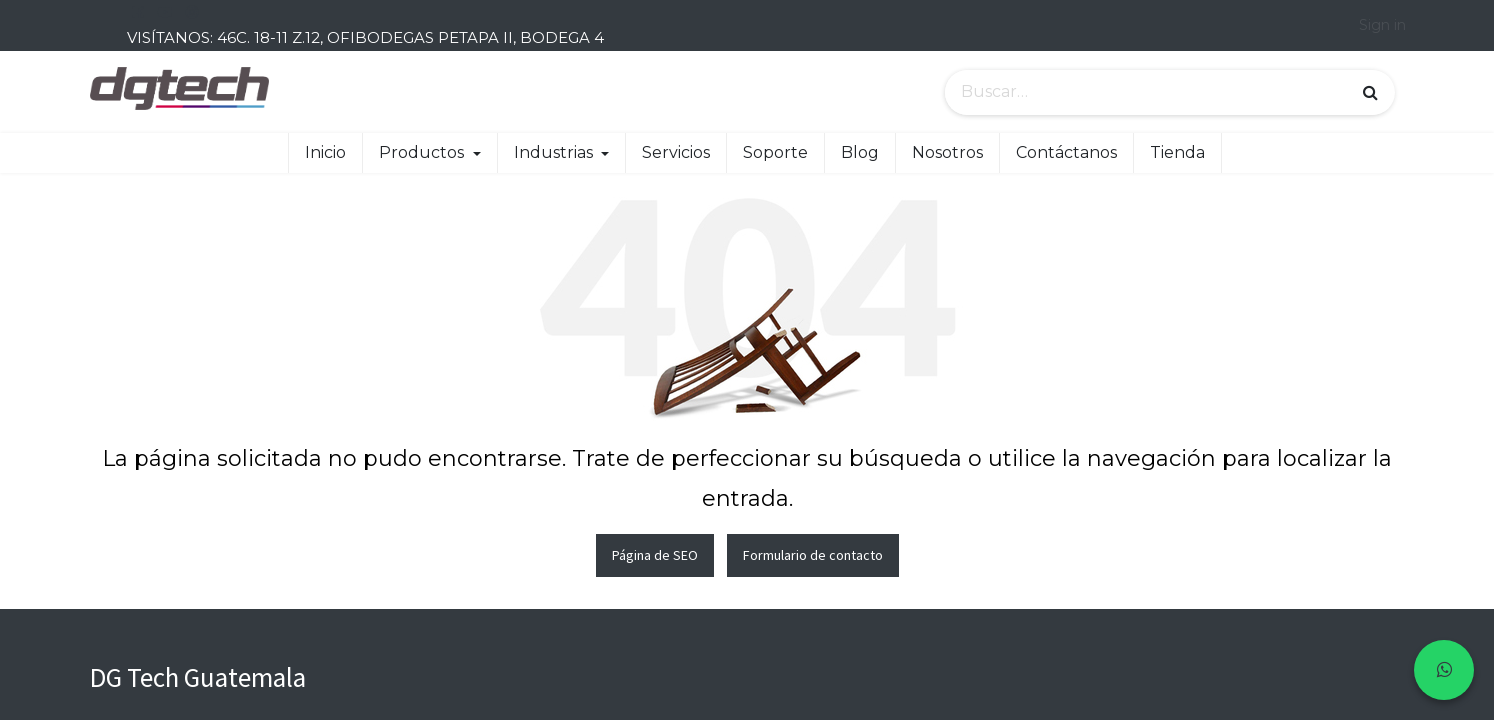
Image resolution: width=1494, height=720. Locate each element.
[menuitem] (325, 153)
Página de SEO (655, 555)
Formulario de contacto (813, 555)
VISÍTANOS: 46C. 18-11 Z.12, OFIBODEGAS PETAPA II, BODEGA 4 (365, 37)
